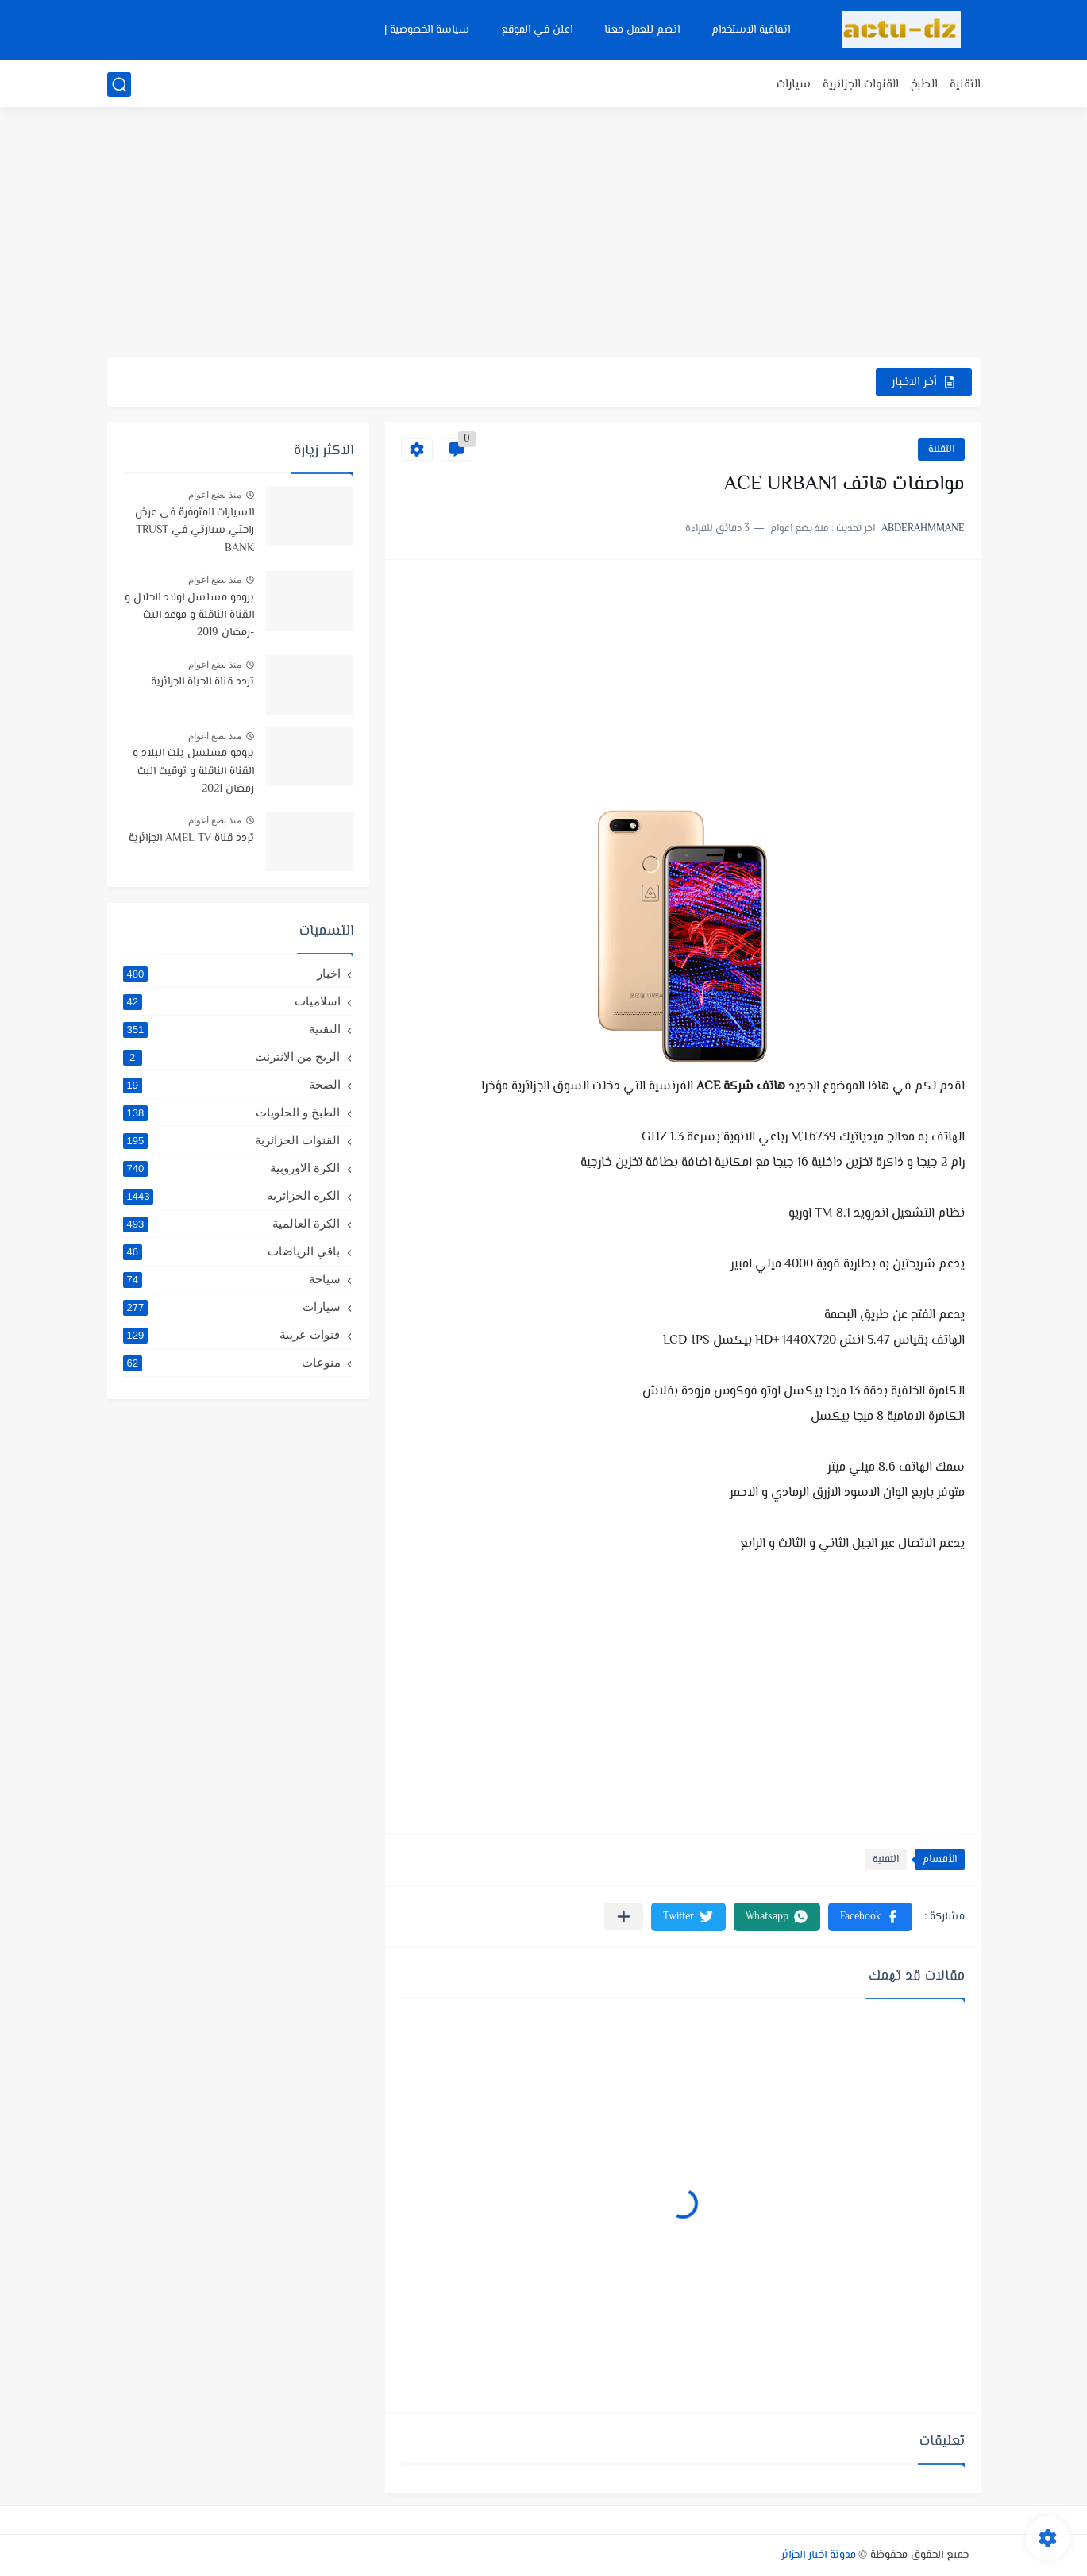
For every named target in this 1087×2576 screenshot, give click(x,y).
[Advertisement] (544, 234)
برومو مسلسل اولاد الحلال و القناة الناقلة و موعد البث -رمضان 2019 (189, 615)
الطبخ (924, 84)
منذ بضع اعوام (215, 494)
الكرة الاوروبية (232, 1168)
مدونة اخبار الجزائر (818, 2555)
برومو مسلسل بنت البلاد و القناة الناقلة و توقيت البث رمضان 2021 (193, 771)
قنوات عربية (232, 1335)
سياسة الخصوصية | (426, 30)
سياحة (232, 1279)
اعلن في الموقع (536, 30)
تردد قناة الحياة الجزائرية (202, 682)
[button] (870, 1917)
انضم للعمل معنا (642, 30)
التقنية (965, 84)
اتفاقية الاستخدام (750, 30)
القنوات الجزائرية (861, 84)
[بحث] (119, 84)
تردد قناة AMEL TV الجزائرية (191, 838)
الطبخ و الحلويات (232, 1112)
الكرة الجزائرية (232, 1196)
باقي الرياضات (232, 1251)
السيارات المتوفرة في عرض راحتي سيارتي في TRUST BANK (194, 530)
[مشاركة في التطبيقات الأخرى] (623, 1916)
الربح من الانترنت (232, 1057)
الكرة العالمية (232, 1224)
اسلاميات (232, 1001)
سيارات (794, 84)
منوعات (232, 1362)
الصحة (232, 1085)
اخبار (232, 973)
